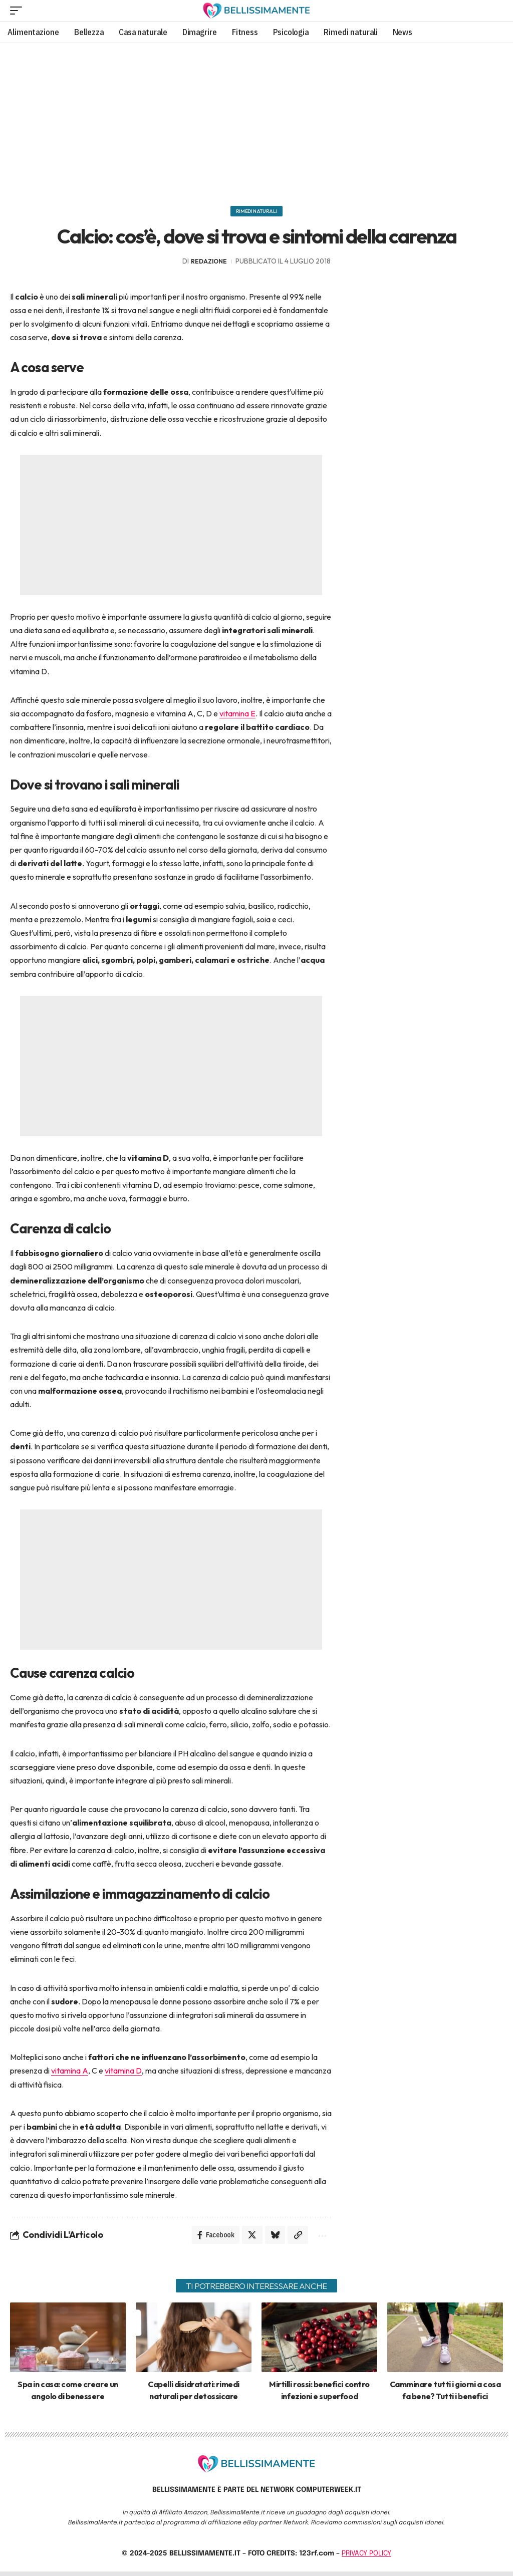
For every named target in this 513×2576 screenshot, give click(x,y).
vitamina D (123, 2074)
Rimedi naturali (257, 212)
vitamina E (237, 716)
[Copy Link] (295, 2238)
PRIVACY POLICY (366, 2557)
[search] (494, 11)
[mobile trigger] (18, 11)
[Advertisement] (256, 121)
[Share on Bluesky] (272, 2238)
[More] (320, 2238)
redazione (209, 264)
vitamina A (69, 2074)
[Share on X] (247, 2238)
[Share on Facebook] (209, 2238)
